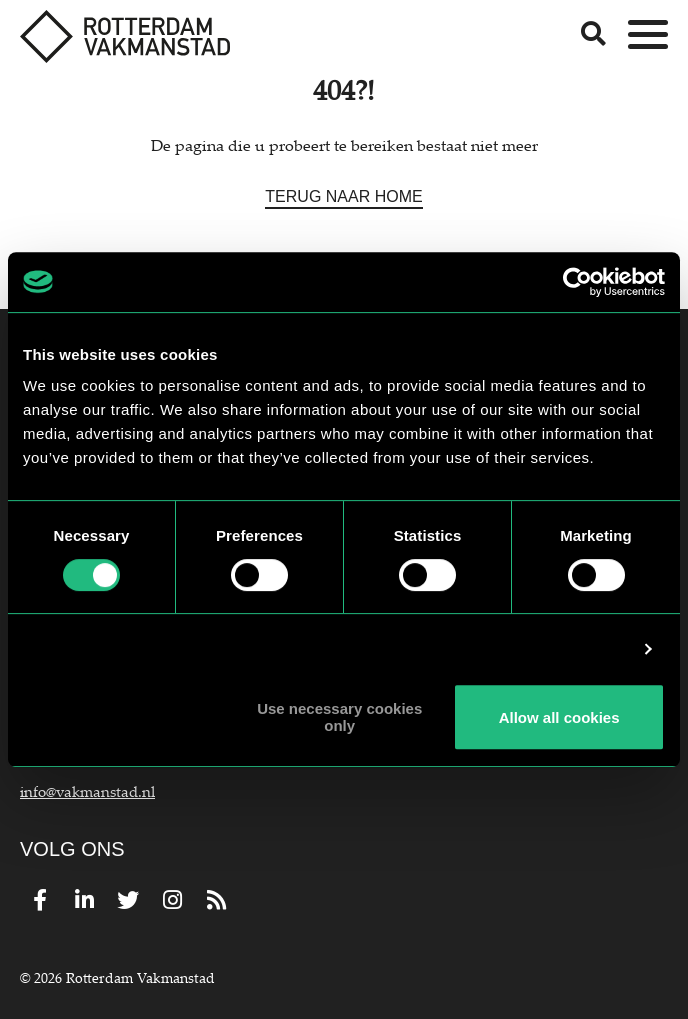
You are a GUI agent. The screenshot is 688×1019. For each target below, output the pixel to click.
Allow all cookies (559, 717)
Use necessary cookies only (339, 717)
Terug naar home (343, 196)
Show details (580, 648)
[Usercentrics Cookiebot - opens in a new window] (577, 282)
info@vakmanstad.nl (87, 791)
